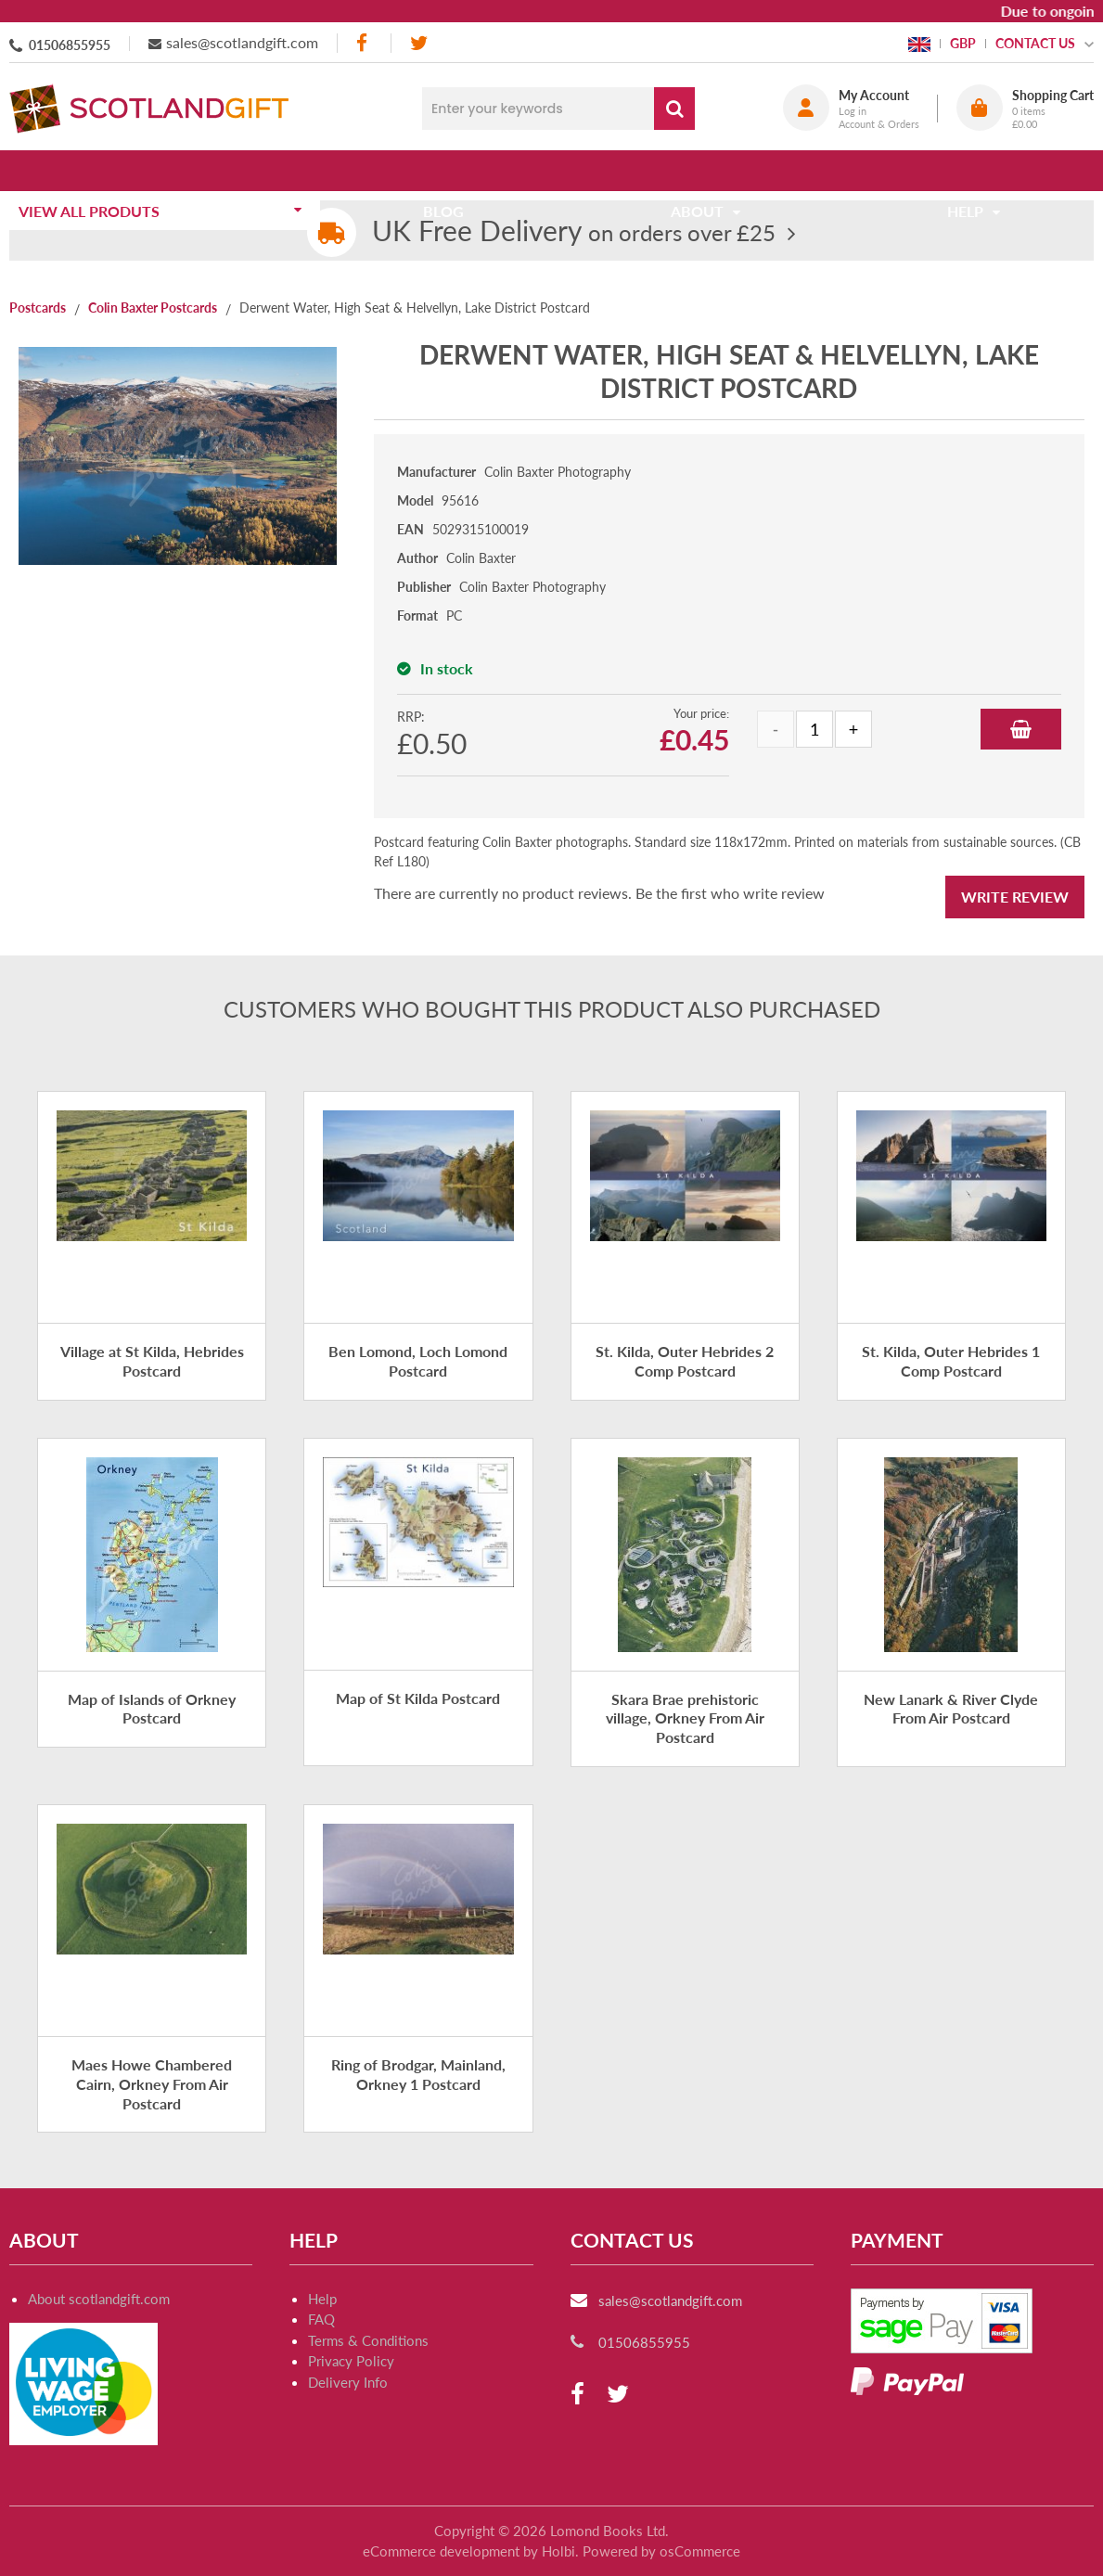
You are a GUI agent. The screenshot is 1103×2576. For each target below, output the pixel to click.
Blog (450, 170)
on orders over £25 (574, 232)
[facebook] (364, 43)
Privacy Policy (351, 2360)
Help (322, 2298)
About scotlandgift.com (99, 2298)
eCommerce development (441, 2551)
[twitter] (419, 43)
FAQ (321, 2319)
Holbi (558, 2551)
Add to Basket (1021, 729)
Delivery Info (348, 2382)
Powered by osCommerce (661, 2551)
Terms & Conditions (368, 2340)
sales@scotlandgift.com (242, 42)
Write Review (1015, 896)
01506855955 (69, 45)
